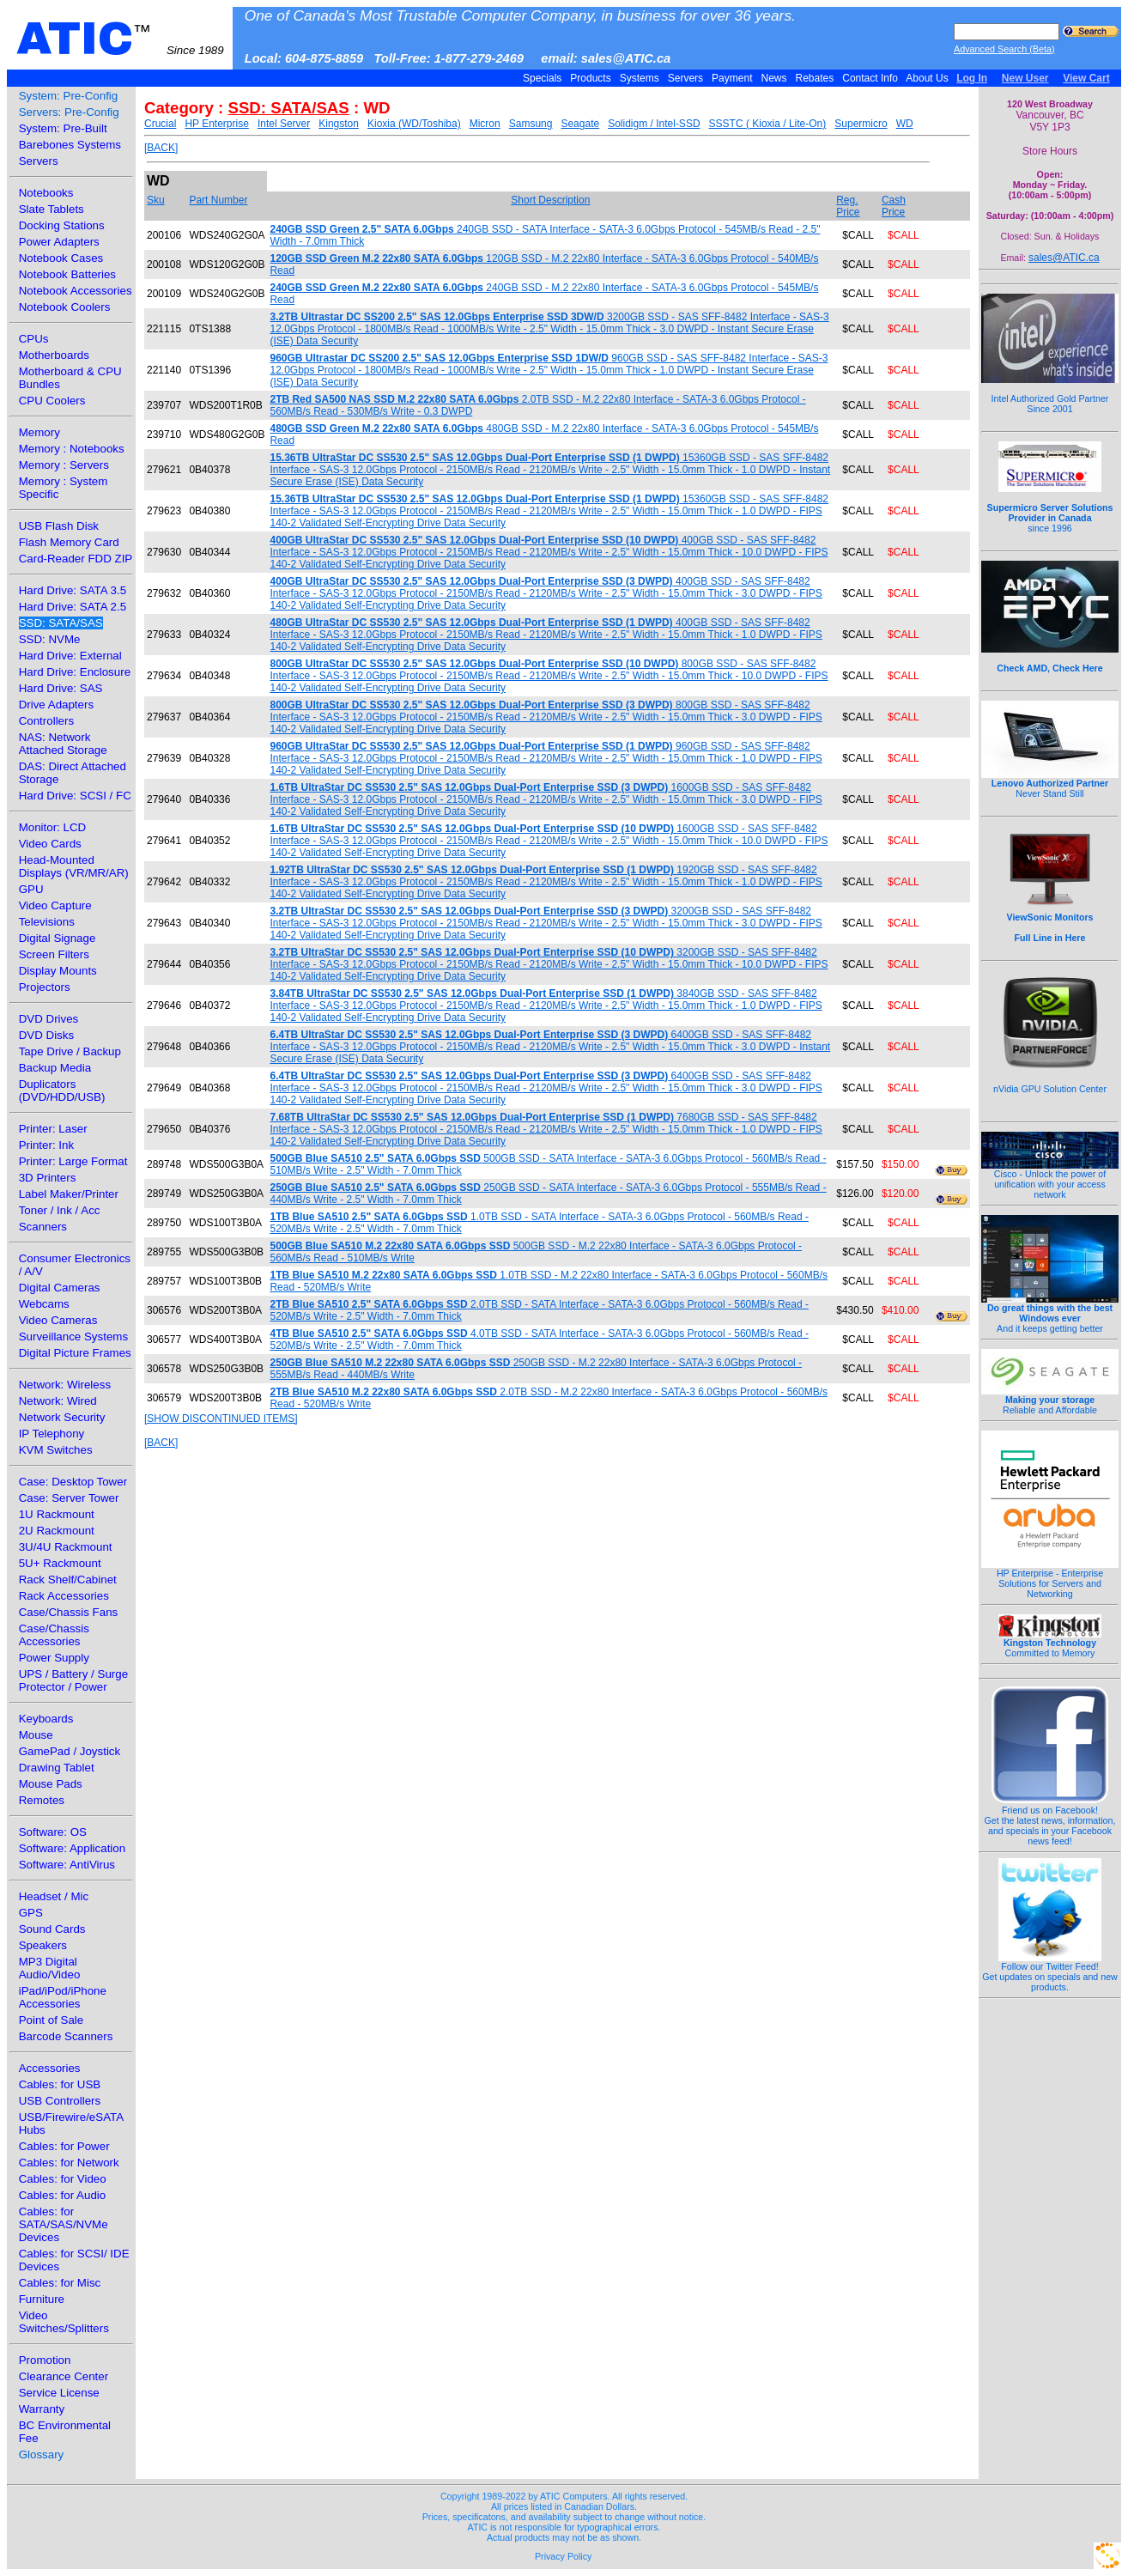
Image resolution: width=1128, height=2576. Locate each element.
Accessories (50, 2068)
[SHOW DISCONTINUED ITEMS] (221, 1419)
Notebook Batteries (67, 274)
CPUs (34, 338)
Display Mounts (58, 970)
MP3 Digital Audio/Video (50, 1968)
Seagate (580, 124)
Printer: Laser (53, 1128)
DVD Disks (46, 1035)
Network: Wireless (65, 1384)
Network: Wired (58, 1400)
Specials (542, 78)
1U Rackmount (56, 1514)
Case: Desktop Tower (73, 1481)
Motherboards (54, 355)
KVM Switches (56, 1449)
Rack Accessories (64, 1595)
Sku (156, 200)
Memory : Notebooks (71, 448)
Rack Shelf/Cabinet (68, 1579)
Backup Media (55, 1067)
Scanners (43, 1226)
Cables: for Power (64, 2146)
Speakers (43, 1945)
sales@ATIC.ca (1064, 258)
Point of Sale (51, 2020)
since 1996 (1050, 508)
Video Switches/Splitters (64, 2322)
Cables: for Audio (62, 2195)
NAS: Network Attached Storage (63, 743)
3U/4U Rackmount (65, 1546)
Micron (485, 124)
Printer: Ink (46, 1145)
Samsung (531, 124)
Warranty (42, 2409)
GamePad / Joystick (70, 1751)
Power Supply (54, 1657)
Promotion (45, 2360)
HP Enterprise (216, 124)
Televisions (47, 921)
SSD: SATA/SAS (61, 623)
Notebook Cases (61, 258)
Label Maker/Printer (68, 1194)
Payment (732, 78)
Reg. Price (847, 206)
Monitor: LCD (53, 827)
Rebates (814, 78)
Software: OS (53, 1832)
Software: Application (72, 1848)
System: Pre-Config (68, 95)
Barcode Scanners (66, 2036)
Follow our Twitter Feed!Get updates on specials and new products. (1050, 1972)
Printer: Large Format (73, 1161)
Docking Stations (62, 225)
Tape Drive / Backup (70, 1051)
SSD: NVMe (50, 639)
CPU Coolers (52, 400)
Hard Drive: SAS (61, 688)
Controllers (46, 720)
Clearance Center (63, 2376)
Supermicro (860, 124)
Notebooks (46, 192)
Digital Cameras (59, 1287)
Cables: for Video (62, 2178)
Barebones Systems (70, 144)
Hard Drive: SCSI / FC (75, 795)
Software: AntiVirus (67, 1864)
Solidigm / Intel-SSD (654, 124)
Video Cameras (58, 1320)
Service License (59, 2392)
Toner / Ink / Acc (59, 1210)
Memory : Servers (64, 465)
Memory (39, 432)
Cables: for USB (60, 2084)
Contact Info (870, 78)
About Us (927, 78)
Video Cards (50, 843)
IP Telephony (52, 1433)
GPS (31, 1912)
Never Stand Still (1050, 784)
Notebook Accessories (75, 290)
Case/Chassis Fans (68, 1612)
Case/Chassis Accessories (54, 1635)
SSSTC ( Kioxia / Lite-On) (768, 124)
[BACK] (161, 148)
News (774, 78)
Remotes (41, 1800)
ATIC (120, 39)
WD (904, 124)
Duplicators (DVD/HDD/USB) (62, 1090)
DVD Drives (49, 1018)
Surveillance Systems (73, 1336)
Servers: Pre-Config (69, 112)
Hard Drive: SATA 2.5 (72, 606)
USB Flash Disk (59, 525)
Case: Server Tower (69, 1498)
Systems (639, 78)
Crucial (160, 124)
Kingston (338, 124)
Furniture (41, 2299)
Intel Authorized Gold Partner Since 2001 (1050, 394)
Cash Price (894, 206)
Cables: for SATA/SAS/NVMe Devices (63, 2224)
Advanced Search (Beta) (1004, 49)
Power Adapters (59, 241)
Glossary (41, 2454)
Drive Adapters (56, 704)
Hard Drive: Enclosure (74, 671)
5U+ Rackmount (60, 1563)
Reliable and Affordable (1050, 1400)
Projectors (44, 987)
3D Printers (47, 1177)
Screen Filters (54, 954)
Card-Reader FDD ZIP (76, 558)
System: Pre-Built (63, 128)
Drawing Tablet (56, 1767)
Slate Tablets (51, 209)
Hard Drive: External (70, 655)
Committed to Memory (1049, 1643)
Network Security (62, 1417)
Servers (685, 78)
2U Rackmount (56, 1530)
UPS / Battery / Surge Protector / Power (73, 1680)
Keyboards (46, 1718)
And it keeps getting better (1050, 1314)
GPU (31, 889)
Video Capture (55, 905)
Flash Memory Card (69, 542)
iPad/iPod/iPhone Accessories (62, 1997)
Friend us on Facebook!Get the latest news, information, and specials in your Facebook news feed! (1050, 1821)
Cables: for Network (69, 2162)
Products (590, 78)
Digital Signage (57, 938)
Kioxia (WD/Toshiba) (414, 124)
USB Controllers (60, 2100)
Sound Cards (52, 1929)
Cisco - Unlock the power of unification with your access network (1050, 1180)
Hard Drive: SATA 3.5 (72, 590)
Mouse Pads (50, 1783)
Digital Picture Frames (75, 1352)
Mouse (36, 1734)
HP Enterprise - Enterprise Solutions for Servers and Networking (1050, 1579)
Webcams (44, 1303)
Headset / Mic (53, 1896)
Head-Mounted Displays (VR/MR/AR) (74, 866)
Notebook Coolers (65, 307)
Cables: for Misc (60, 2282)
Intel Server (284, 124)
